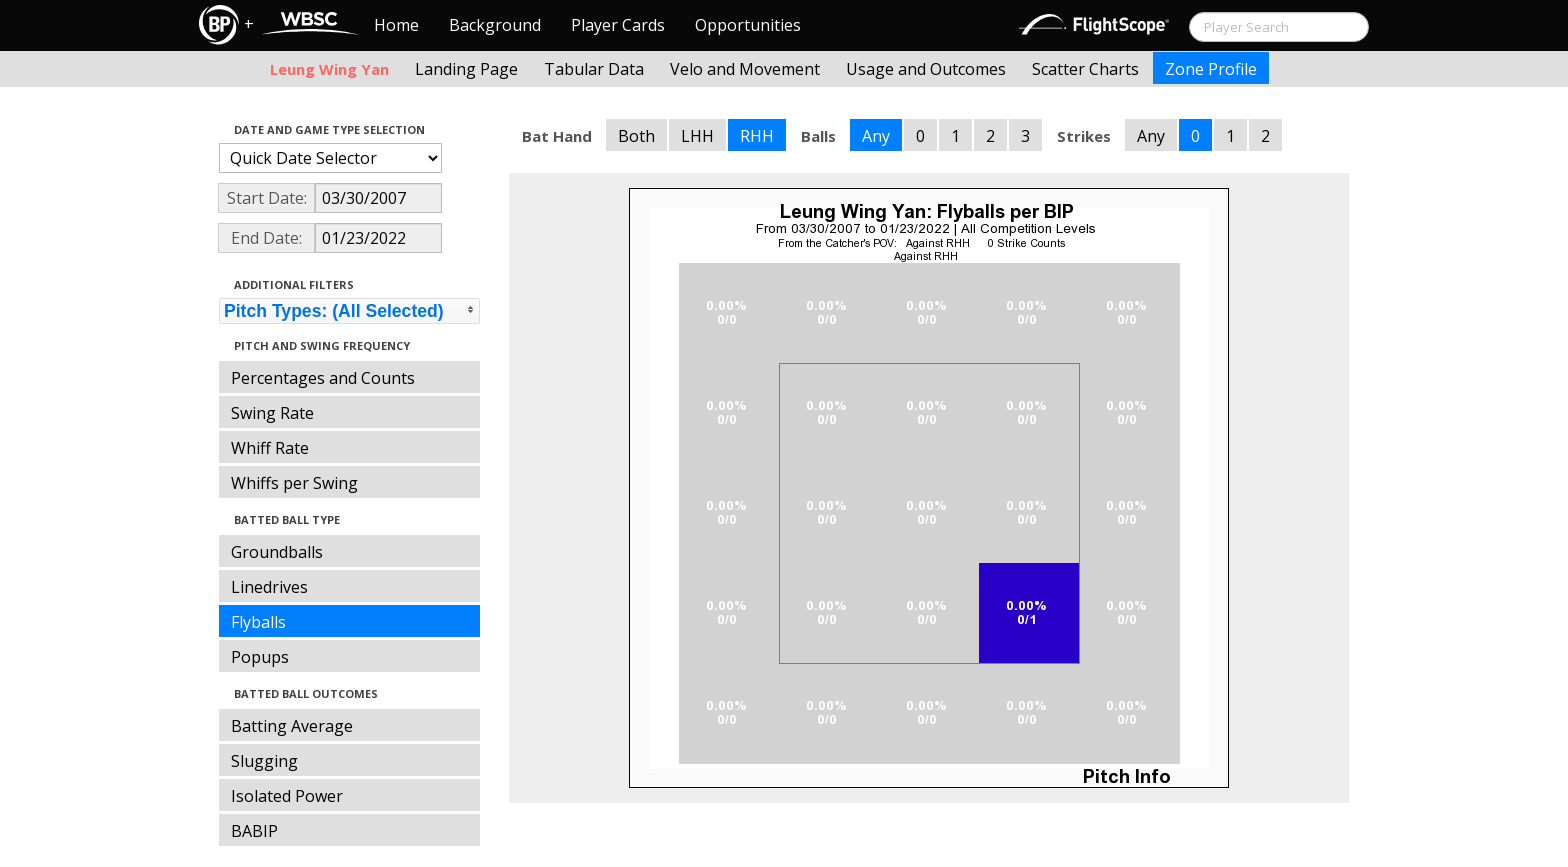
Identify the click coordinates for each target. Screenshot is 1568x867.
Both (636, 136)
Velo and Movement (745, 69)
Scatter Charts (1085, 69)
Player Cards (618, 25)
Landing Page (466, 69)
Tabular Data (594, 69)
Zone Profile (1211, 69)
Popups (260, 657)
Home (396, 25)
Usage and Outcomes (926, 69)
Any (876, 136)
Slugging (264, 761)
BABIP (254, 831)
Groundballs (277, 552)
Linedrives (269, 587)
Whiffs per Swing (294, 483)
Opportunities (748, 25)
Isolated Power (287, 796)
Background (495, 25)
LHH (697, 136)
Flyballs (258, 622)
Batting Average (292, 726)
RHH (757, 136)
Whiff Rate (270, 448)
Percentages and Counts (323, 378)
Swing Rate (272, 413)
